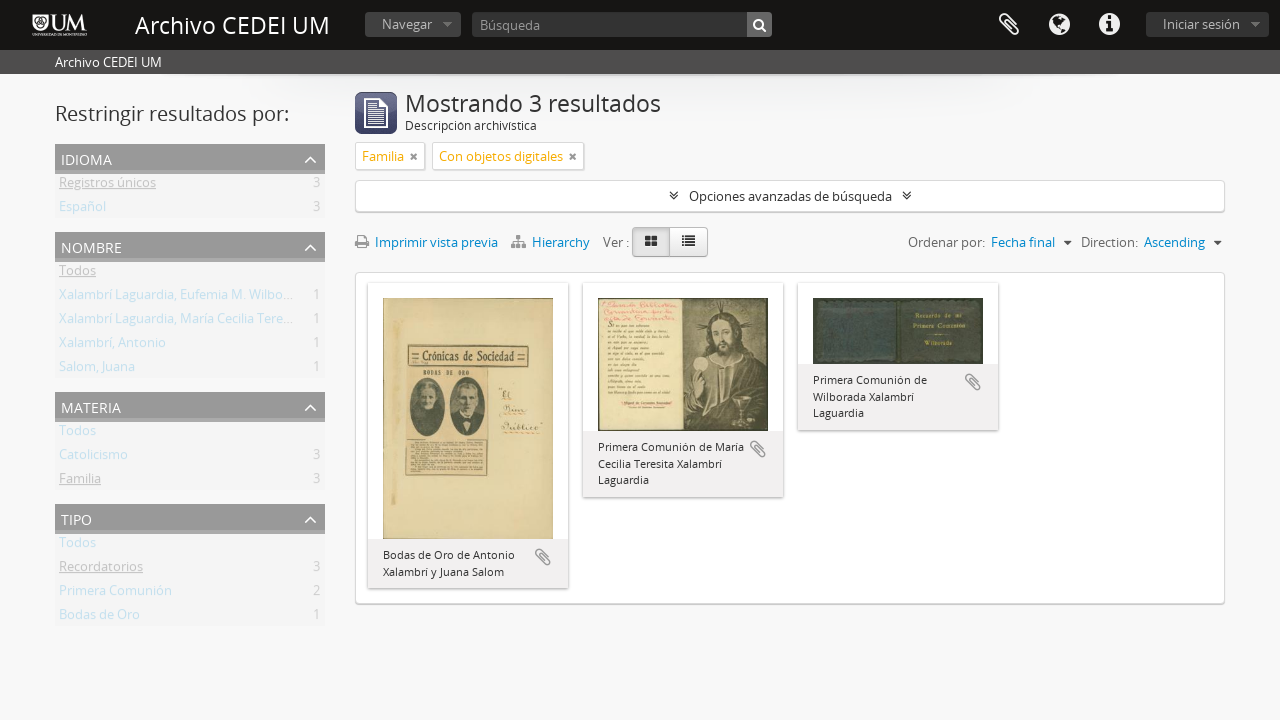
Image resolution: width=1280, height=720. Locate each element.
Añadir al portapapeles (543, 557)
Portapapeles (1009, 25)
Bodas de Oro (99, 618)
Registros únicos (107, 186)
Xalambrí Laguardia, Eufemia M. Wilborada (184, 298)
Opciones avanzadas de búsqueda (790, 196)
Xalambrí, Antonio (112, 346)
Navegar (407, 24)
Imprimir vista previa (426, 242)
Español (82, 210)
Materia (91, 405)
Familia (80, 482)
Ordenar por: (946, 242)
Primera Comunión (115, 594)
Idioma (1059, 25)
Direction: (1109, 242)
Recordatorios (101, 570)
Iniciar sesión (1201, 24)
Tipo (76, 517)
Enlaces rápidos (1109, 25)
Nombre (91, 245)
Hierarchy (552, 242)
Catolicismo (93, 458)
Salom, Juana (97, 370)
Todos (77, 274)
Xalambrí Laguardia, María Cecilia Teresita (181, 322)
